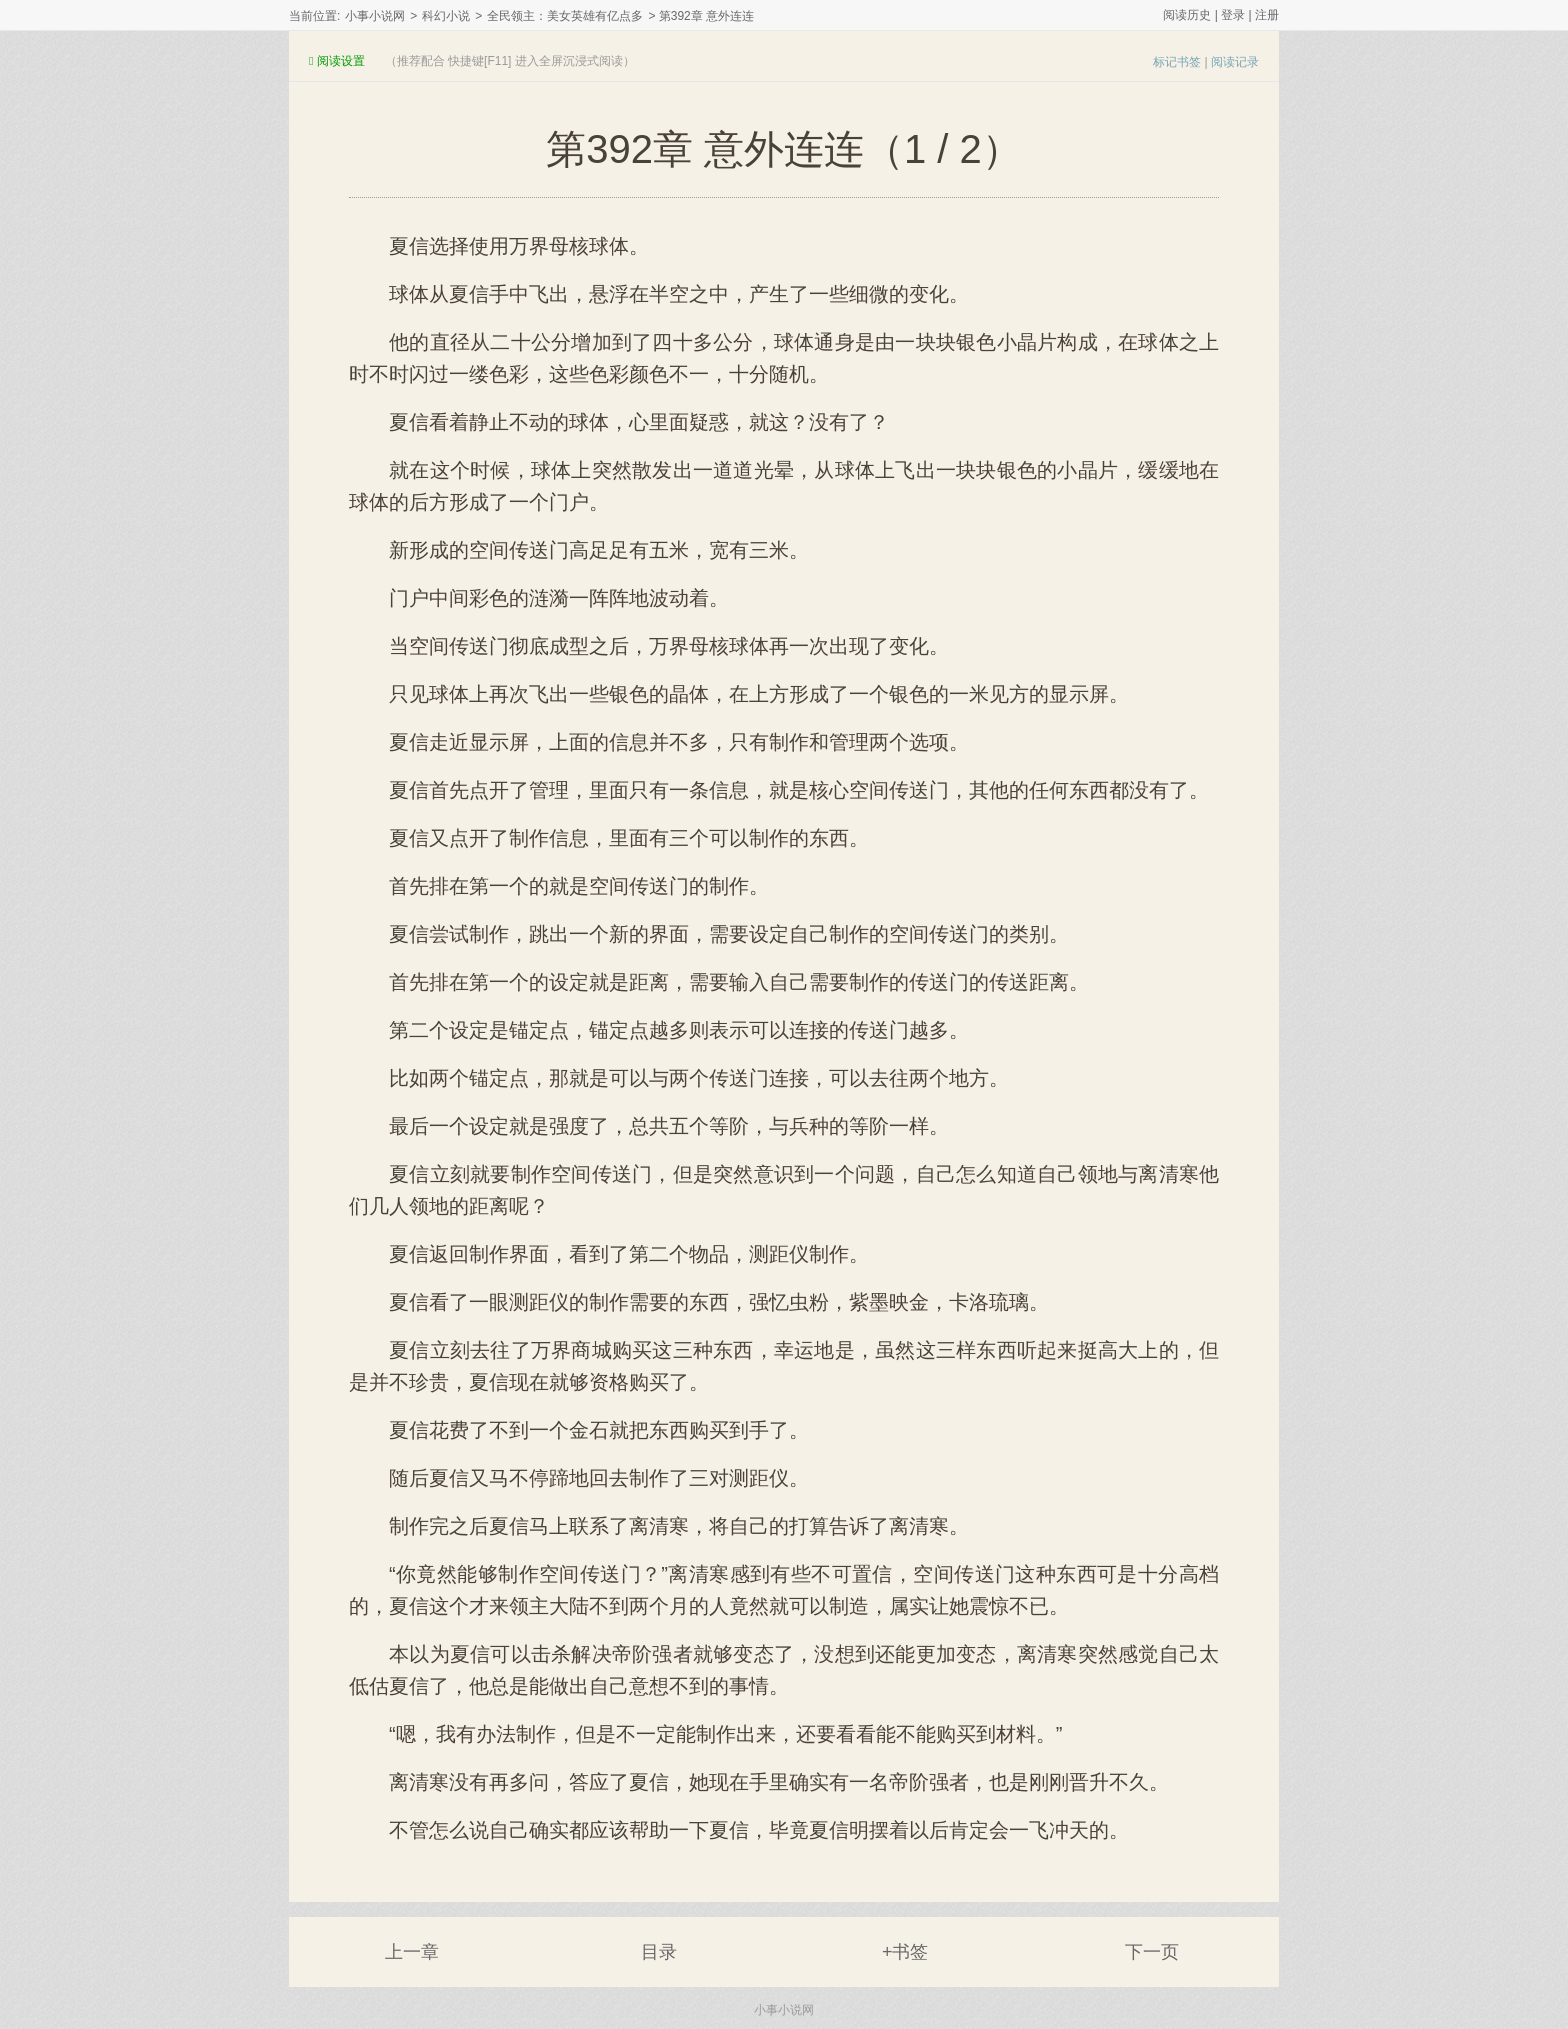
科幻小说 (446, 16)
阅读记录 (1235, 62)
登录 (1233, 15)
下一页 (1152, 1952)
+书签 (905, 1952)
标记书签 (1177, 62)
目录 (659, 1952)
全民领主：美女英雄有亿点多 (565, 16)
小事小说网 (375, 16)
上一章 (412, 1952)
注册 (1267, 15)
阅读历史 (1187, 15)
